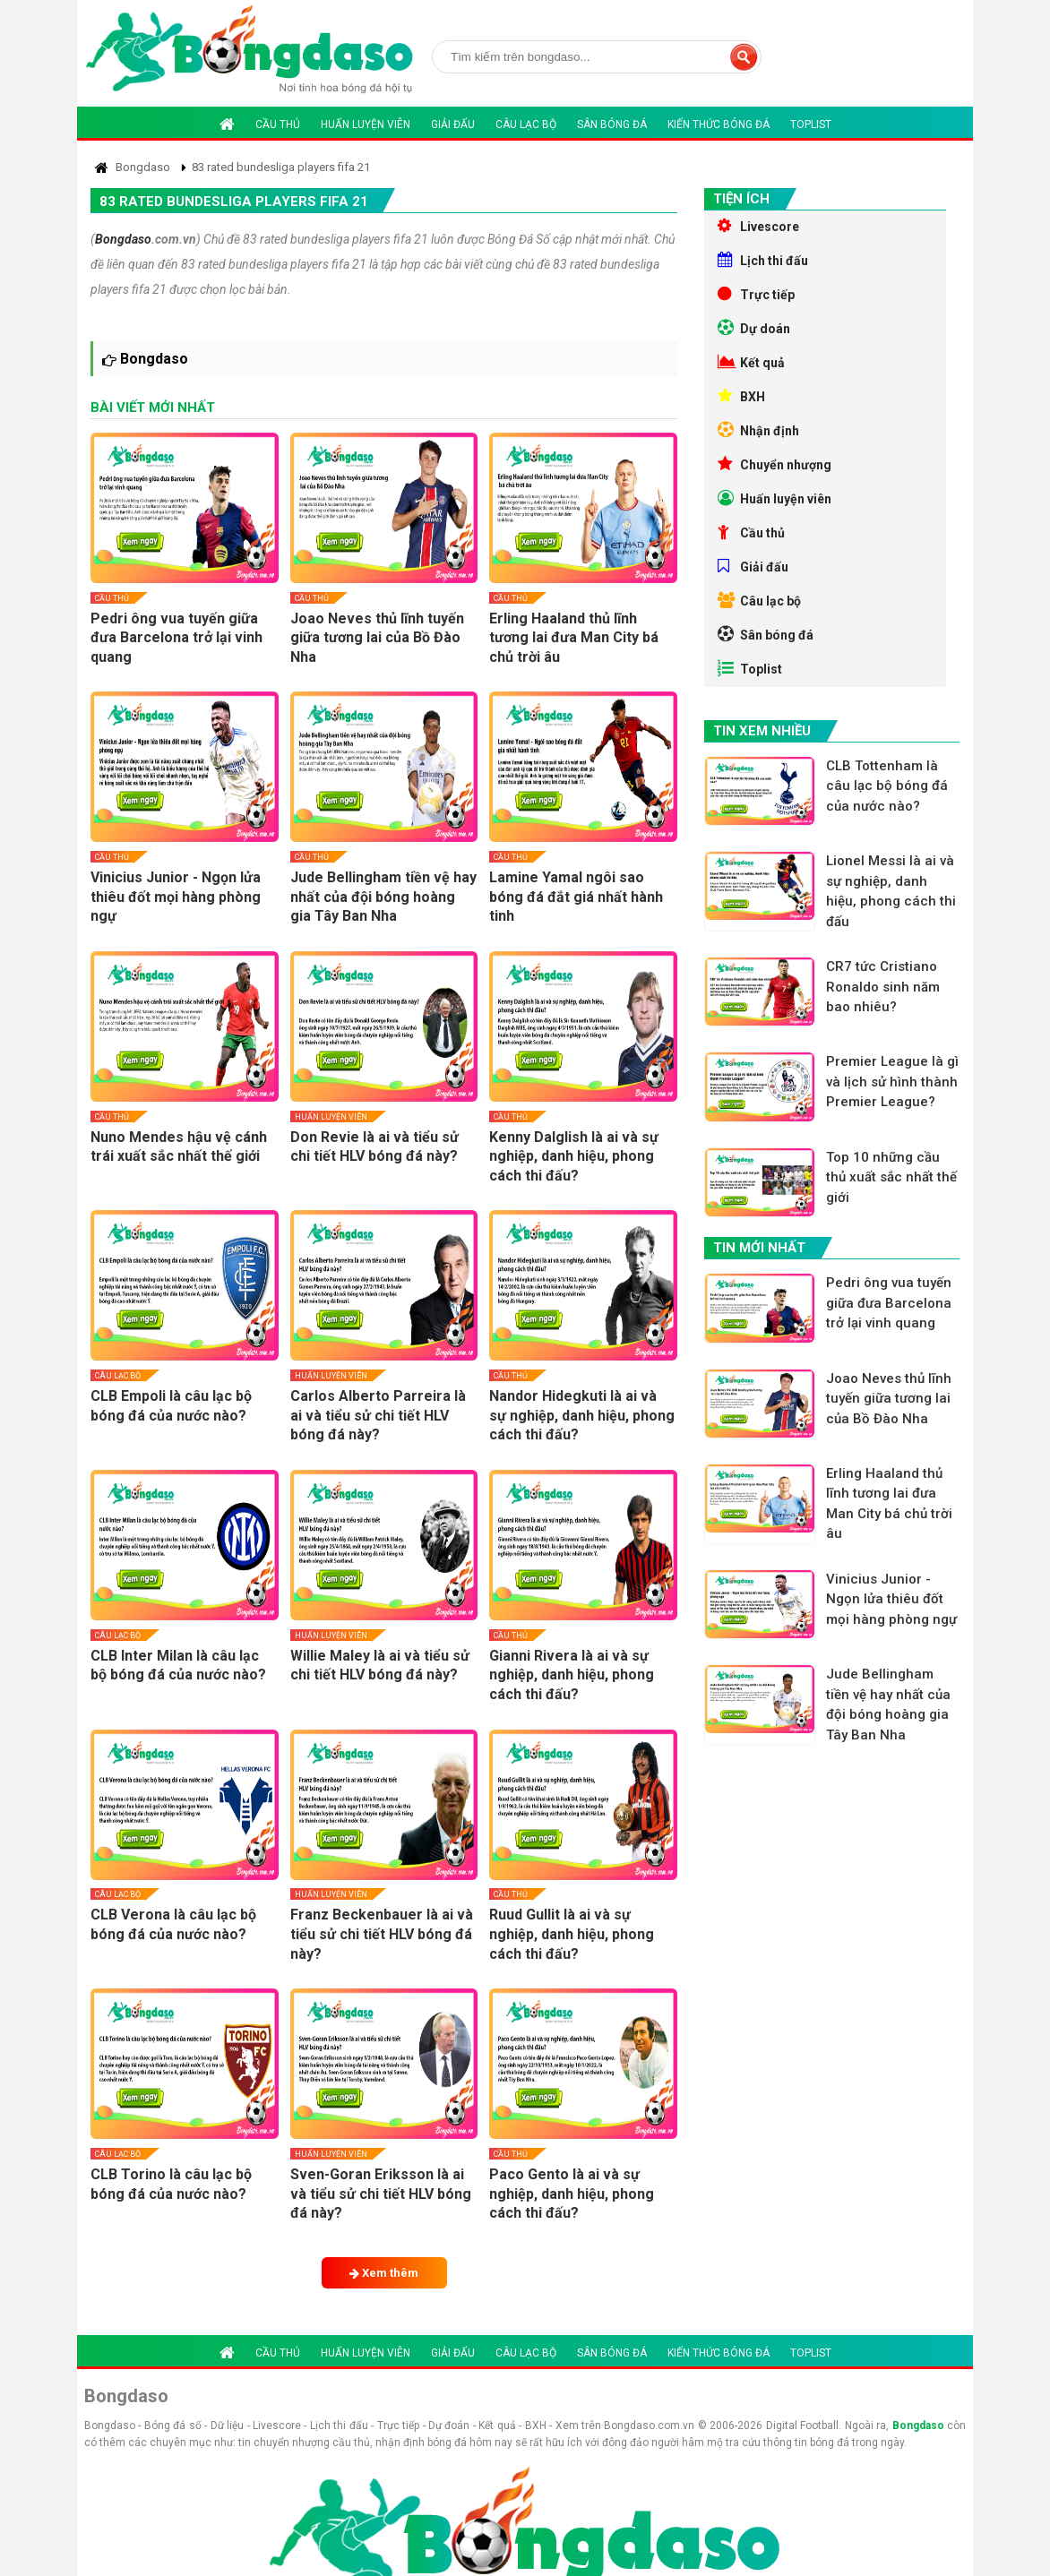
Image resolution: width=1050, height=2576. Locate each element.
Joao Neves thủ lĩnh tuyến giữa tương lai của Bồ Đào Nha (377, 637)
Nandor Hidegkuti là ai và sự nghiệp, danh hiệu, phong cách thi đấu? (582, 1415)
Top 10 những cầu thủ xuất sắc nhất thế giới (891, 1177)
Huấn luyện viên (365, 124)
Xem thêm (383, 2273)
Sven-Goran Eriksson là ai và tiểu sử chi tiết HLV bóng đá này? (380, 2193)
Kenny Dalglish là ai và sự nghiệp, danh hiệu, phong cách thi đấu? (573, 1156)
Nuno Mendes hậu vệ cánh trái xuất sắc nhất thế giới (178, 1147)
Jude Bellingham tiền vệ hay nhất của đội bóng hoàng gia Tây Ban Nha (383, 896)
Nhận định (758, 430)
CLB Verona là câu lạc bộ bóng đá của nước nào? (173, 1924)
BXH (741, 396)
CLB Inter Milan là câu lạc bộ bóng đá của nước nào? (178, 1665)
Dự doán (754, 328)
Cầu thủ (277, 124)
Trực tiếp (756, 294)
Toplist (810, 124)
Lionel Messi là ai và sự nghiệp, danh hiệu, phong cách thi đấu (891, 891)
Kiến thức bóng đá (718, 124)
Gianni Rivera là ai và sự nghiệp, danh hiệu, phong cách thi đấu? (571, 1675)
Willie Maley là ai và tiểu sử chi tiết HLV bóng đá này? (379, 1665)
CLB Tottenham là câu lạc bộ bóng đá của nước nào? (887, 786)
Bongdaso (123, 239)
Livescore (758, 226)
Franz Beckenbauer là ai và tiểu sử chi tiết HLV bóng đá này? (381, 1934)
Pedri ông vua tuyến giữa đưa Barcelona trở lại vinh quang (176, 637)
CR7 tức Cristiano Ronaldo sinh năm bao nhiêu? (883, 986)
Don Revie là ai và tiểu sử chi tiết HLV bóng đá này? (374, 1147)
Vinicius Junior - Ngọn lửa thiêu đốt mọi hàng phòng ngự (175, 896)
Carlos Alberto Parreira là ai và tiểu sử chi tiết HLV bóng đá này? (378, 1415)
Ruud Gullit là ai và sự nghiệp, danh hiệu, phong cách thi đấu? (571, 1934)
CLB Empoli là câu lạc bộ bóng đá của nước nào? (171, 1405)
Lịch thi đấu (763, 260)
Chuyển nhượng (774, 464)
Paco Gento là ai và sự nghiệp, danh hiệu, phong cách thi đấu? (571, 2193)
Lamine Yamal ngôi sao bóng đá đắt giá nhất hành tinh (576, 896)
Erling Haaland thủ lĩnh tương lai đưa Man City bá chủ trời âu (573, 637)
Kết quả (751, 362)
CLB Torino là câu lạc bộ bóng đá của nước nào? (171, 2184)
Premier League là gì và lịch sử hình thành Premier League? (892, 1081)
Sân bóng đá (612, 124)
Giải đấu (453, 124)
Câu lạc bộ (525, 124)
